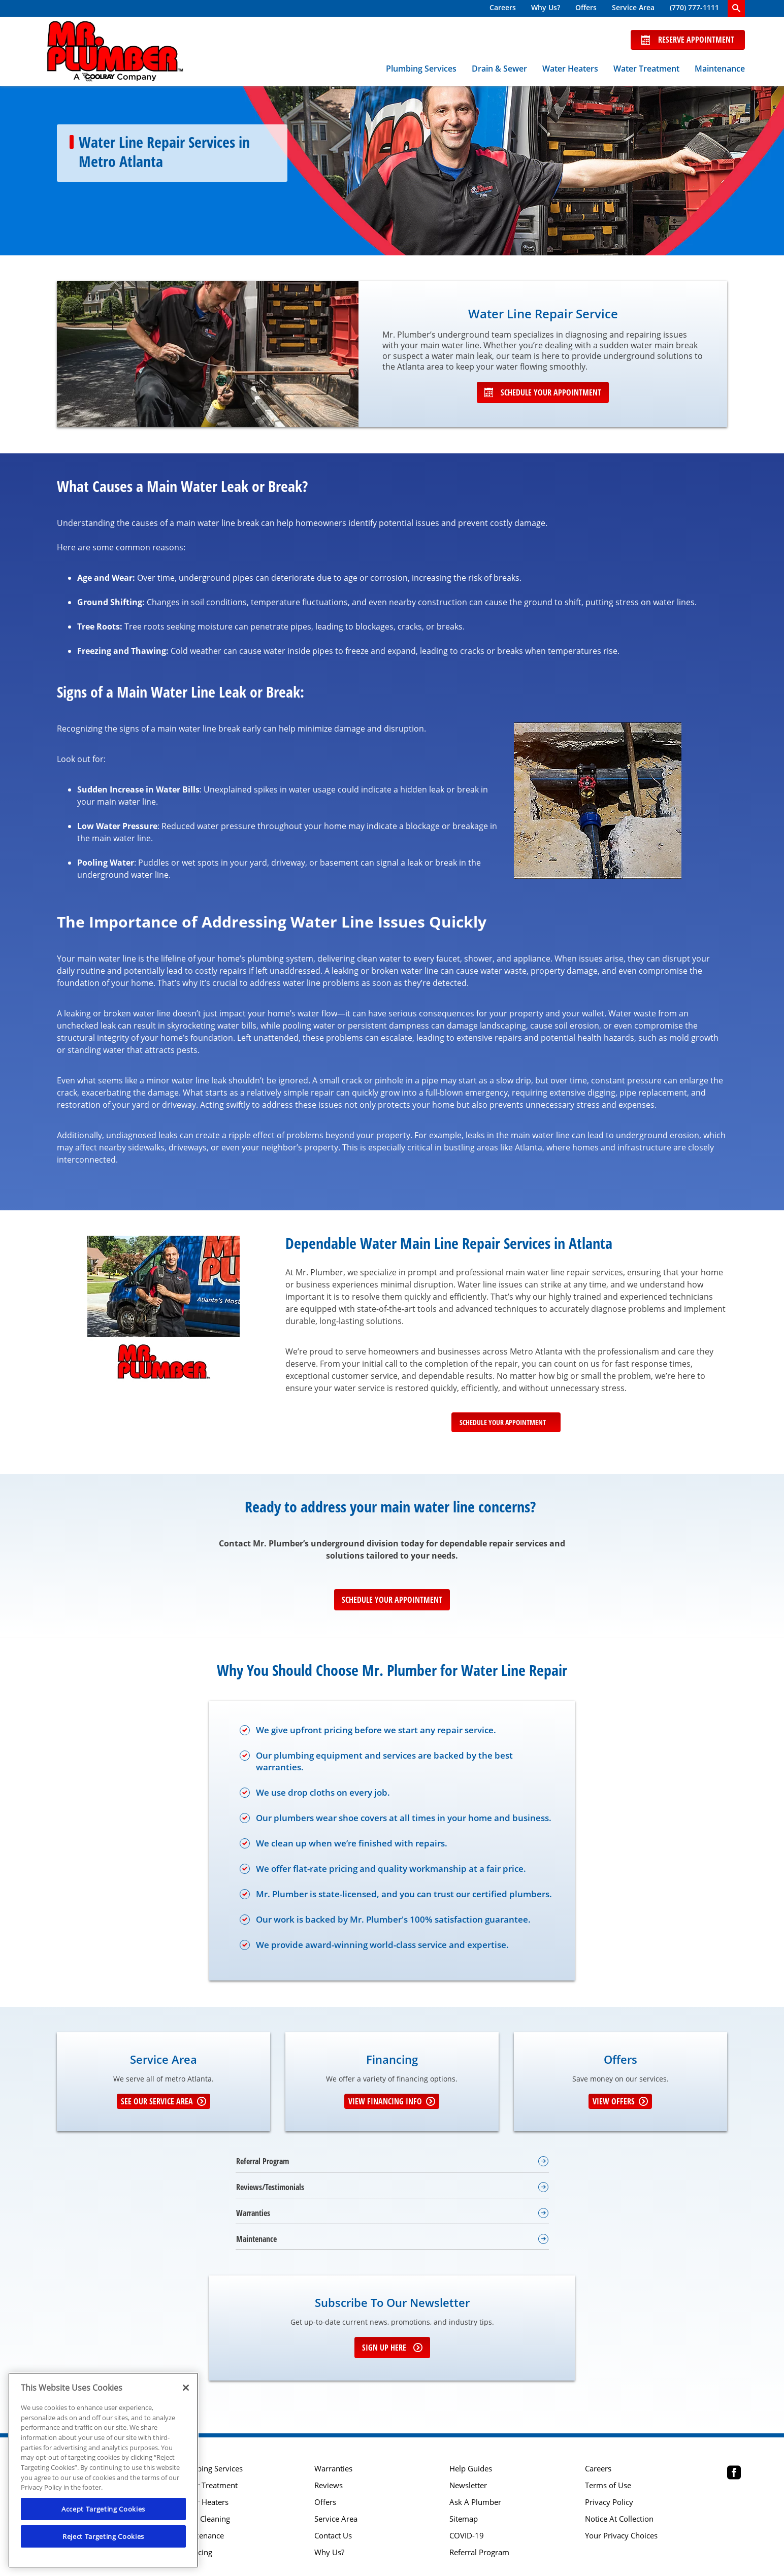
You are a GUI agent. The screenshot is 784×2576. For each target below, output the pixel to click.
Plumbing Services (421, 68)
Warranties (333, 2468)
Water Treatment (646, 68)
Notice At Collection (619, 2519)
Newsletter (468, 2485)
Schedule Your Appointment (542, 392)
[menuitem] (503, 8)
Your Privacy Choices (621, 2535)
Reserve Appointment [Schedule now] (687, 39)
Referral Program (479, 2552)
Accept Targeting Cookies (103, 2509)
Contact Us (333, 2535)
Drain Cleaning (204, 2519)
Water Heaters (570, 68)
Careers (502, 7)
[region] (103, 2470)
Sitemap (463, 2519)
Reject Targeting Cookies (103, 2536)
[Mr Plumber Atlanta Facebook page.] (734, 2474)
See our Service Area (163, 2101)
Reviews (328, 2485)
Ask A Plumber (475, 2502)
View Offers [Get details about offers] (620, 2101)
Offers (586, 7)
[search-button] (736, 8)
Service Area (633, 7)
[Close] (186, 2387)
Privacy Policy (609, 2502)
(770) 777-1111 (694, 7)
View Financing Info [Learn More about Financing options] (391, 2101)
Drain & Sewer (499, 68)
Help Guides (470, 2468)
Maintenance (720, 68)
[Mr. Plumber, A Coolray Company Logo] (115, 51)
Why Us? (545, 7)
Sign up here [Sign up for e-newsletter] (392, 2347)
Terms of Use (608, 2485)
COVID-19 (466, 2535)
